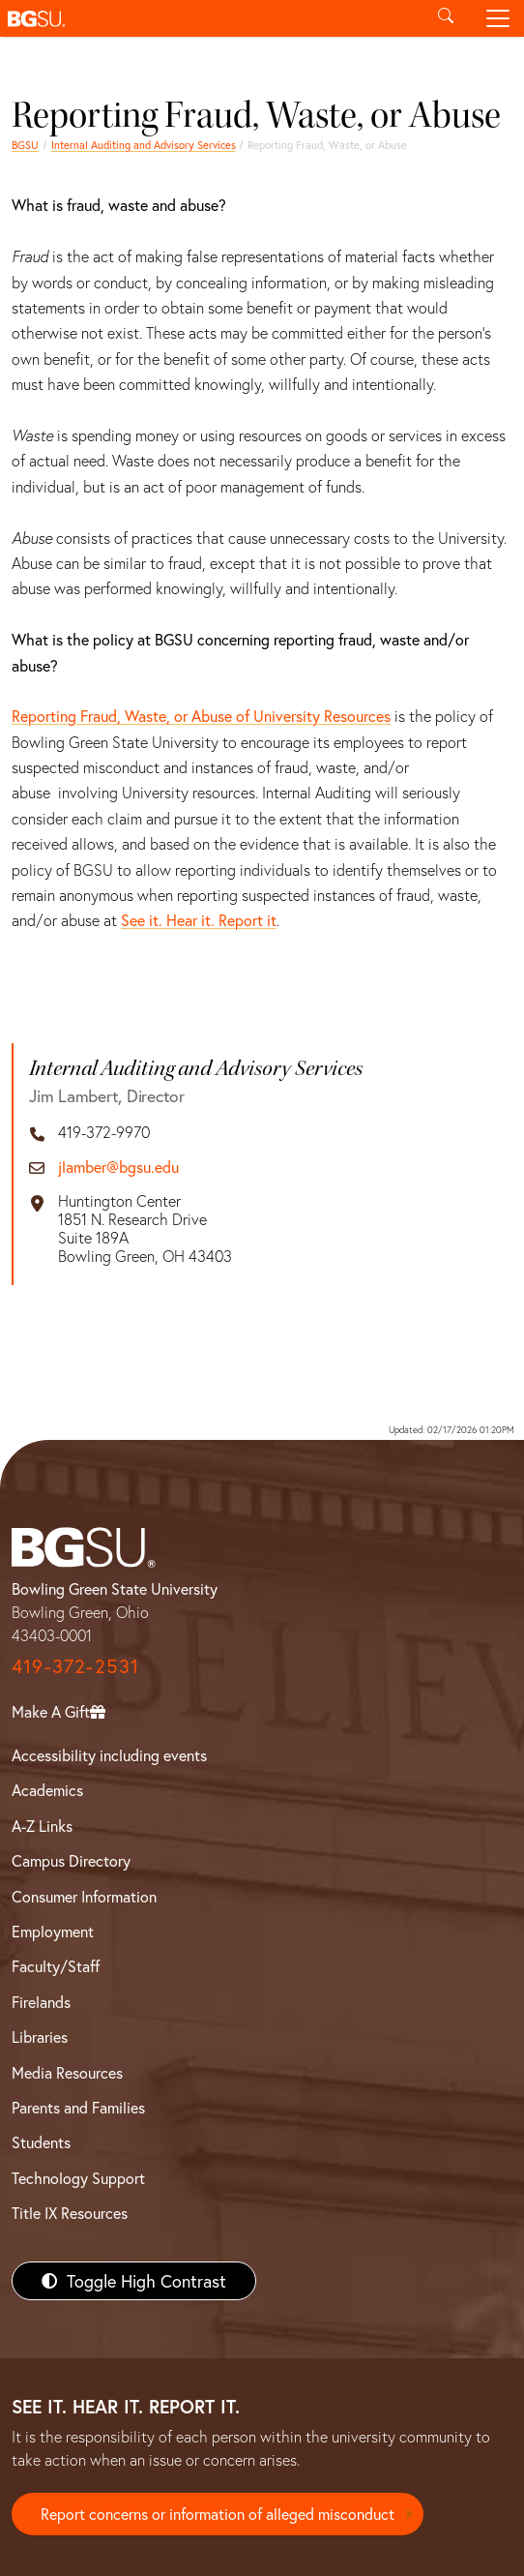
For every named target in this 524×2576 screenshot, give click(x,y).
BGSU (25, 144)
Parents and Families (78, 2107)
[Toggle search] (446, 18)
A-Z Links (42, 1825)
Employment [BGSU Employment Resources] (53, 1931)
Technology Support (78, 2178)
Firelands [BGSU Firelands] (41, 2002)
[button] (210, 18)
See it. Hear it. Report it (199, 920)
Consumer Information (84, 1896)
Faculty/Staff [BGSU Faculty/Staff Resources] (56, 1966)
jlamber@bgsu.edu (118, 1166)
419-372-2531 (75, 1666)
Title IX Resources (70, 2212)
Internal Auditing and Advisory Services (143, 144)
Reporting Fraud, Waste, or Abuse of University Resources (201, 715)
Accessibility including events (109, 1755)
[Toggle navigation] (498, 18)
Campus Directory (71, 1860)
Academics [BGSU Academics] (47, 1790)
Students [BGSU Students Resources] (41, 2142)
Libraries (40, 2036)
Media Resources (67, 2072)
